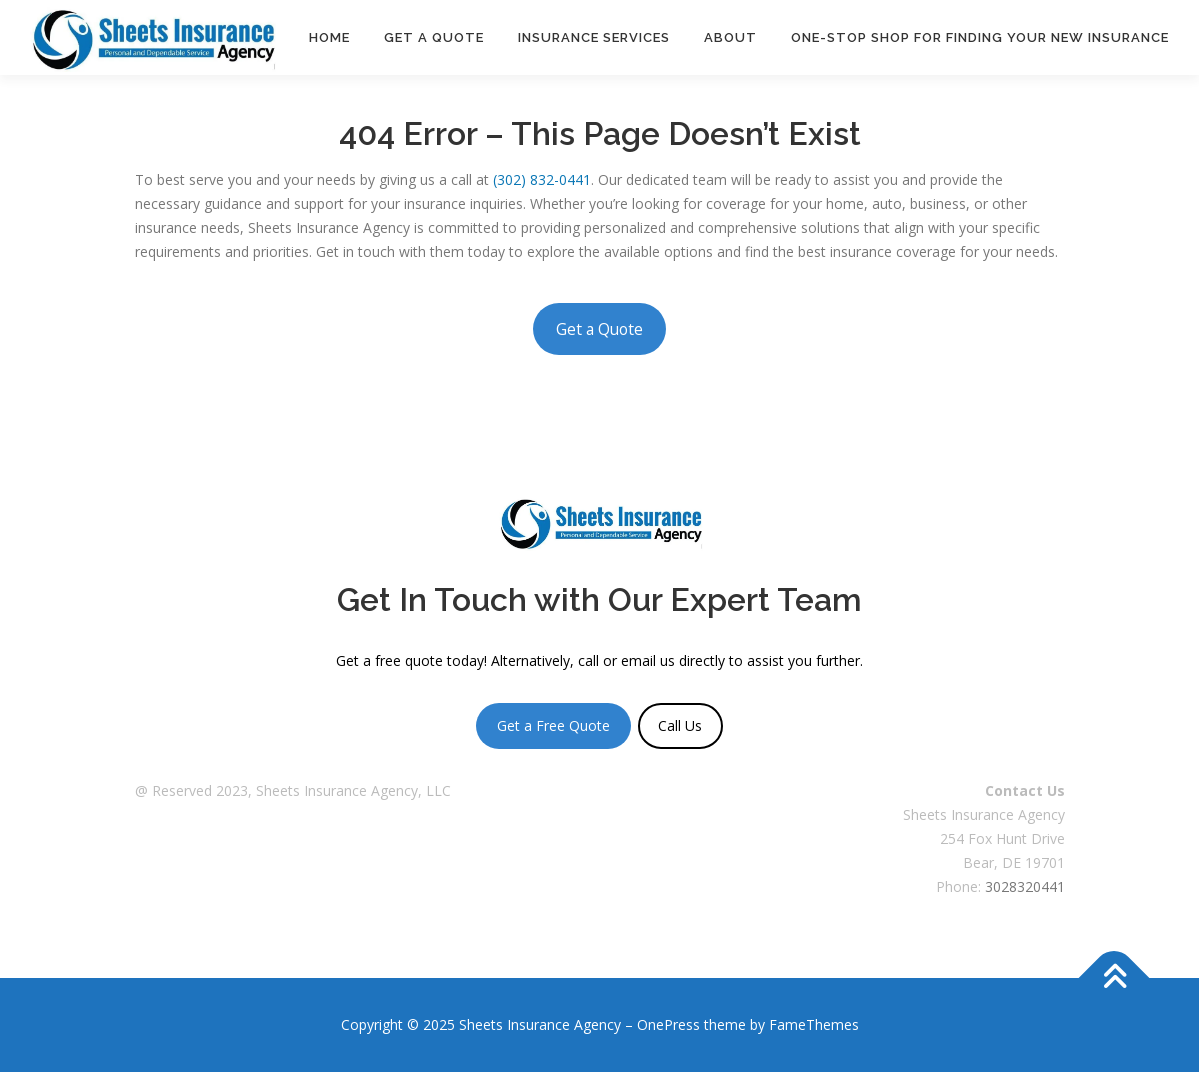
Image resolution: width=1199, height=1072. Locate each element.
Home (329, 37)
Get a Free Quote (553, 725)
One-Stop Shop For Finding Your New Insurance (980, 37)
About (730, 37)
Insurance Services (594, 37)
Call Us (680, 725)
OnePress (668, 1024)
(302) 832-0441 (542, 179)
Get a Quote (434, 37)
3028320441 (1025, 886)
